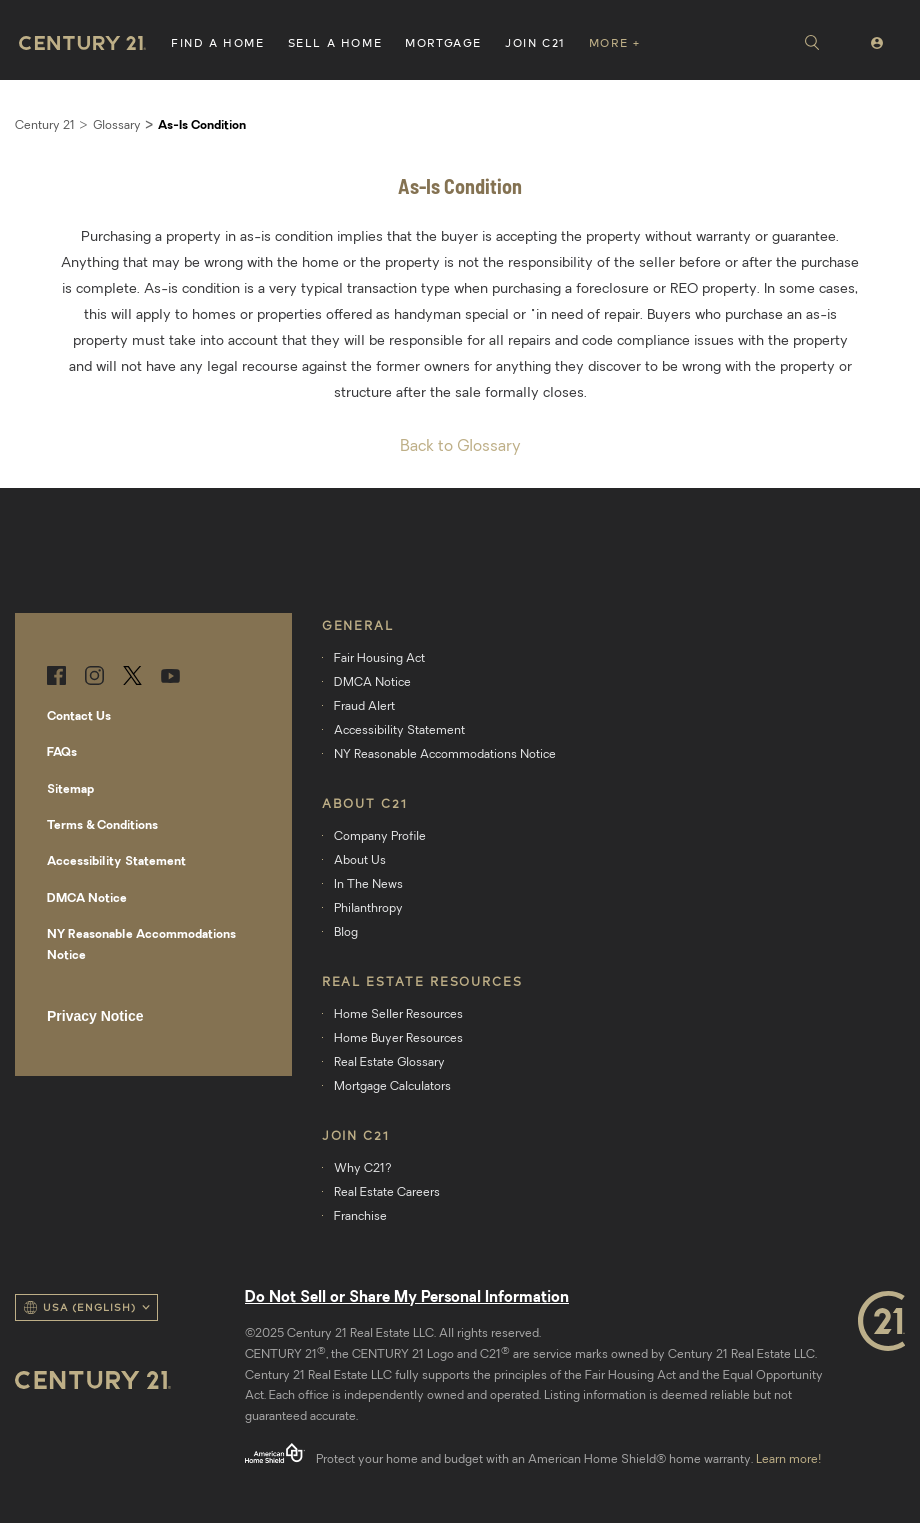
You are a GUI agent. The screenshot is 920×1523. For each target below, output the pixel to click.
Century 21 (45, 126)
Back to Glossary (460, 447)
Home (82, 43)
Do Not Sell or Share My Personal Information (407, 1298)
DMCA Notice (87, 899)
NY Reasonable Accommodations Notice (141, 945)
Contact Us (79, 717)
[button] (218, 40)
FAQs (62, 753)
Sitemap (70, 790)
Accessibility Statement (116, 862)
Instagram (94, 675)
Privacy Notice (95, 1016)
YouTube (170, 675)
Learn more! (788, 1460)
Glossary (117, 126)
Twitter (132, 675)
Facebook (56, 675)
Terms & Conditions (102, 826)
